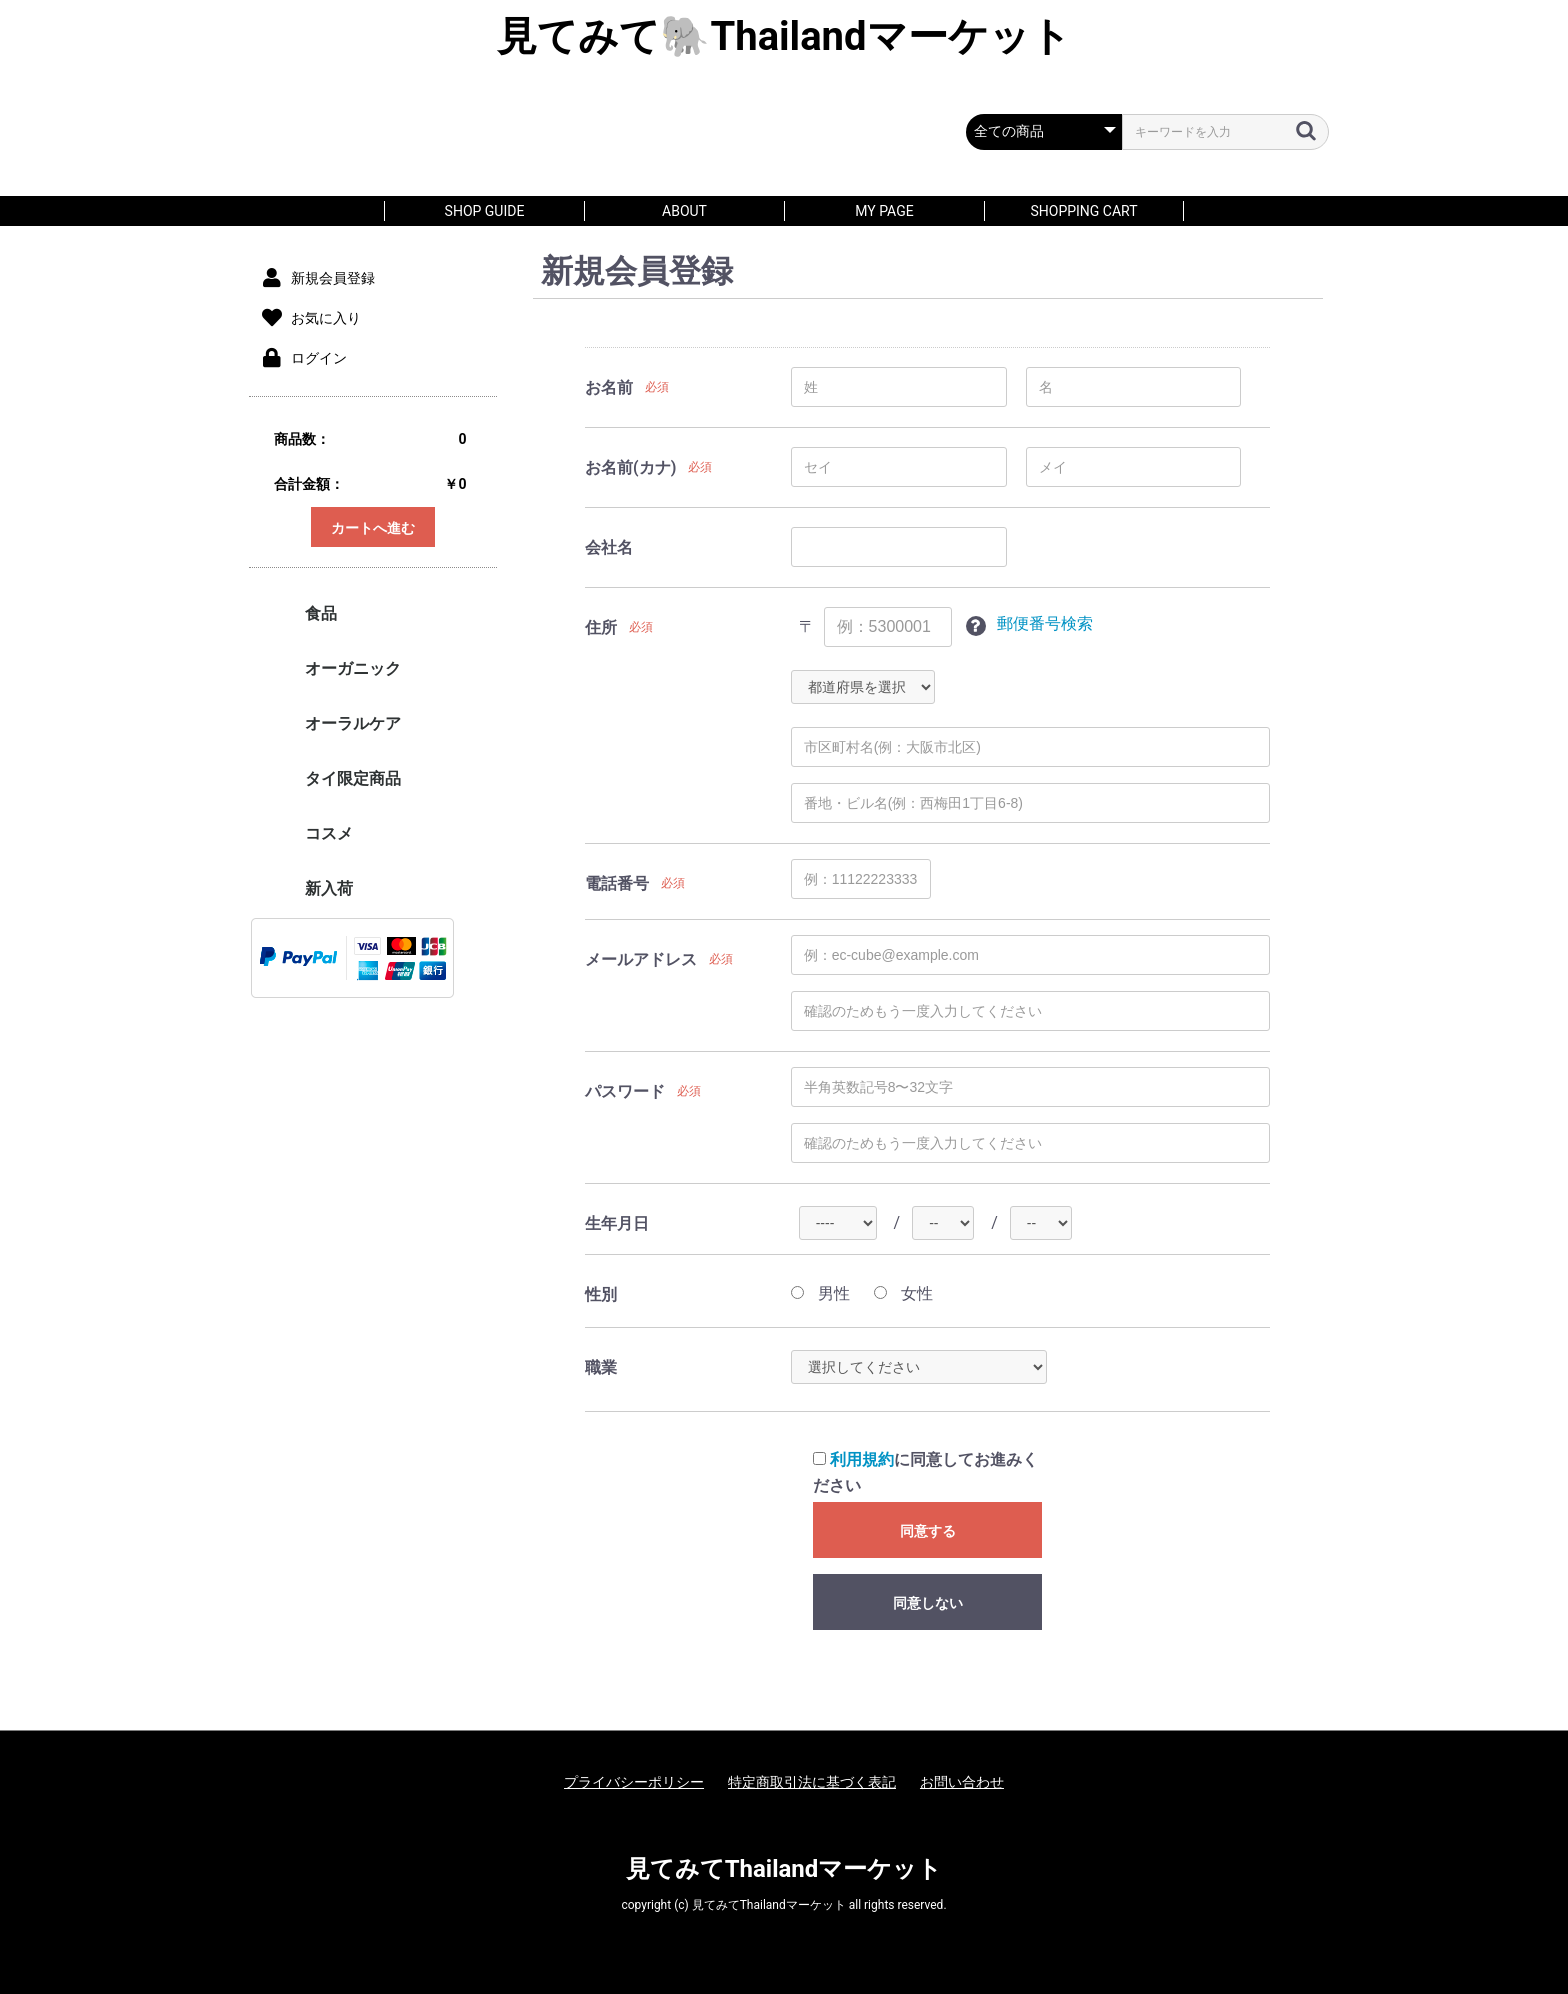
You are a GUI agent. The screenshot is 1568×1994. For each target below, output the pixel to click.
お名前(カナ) (630, 467)
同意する (928, 1531)
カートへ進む (373, 528)
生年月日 (617, 1223)
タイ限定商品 (353, 778)
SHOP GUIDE (485, 211)
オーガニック (353, 668)
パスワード (625, 1091)
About (684, 211)
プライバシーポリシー (634, 1782)
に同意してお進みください (925, 1472)
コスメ (329, 833)
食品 (321, 613)
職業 (601, 1367)
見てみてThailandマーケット (784, 1869)
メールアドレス (641, 959)
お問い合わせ (962, 1782)
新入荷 (329, 888)
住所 (601, 627)
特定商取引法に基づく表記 (812, 1782)
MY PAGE (884, 211)
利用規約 (862, 1459)
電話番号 (617, 883)
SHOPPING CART (1083, 211)
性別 (601, 1294)
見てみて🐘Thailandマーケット (783, 37)
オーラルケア (353, 723)
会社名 (609, 547)
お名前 (609, 387)
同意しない (928, 1603)
